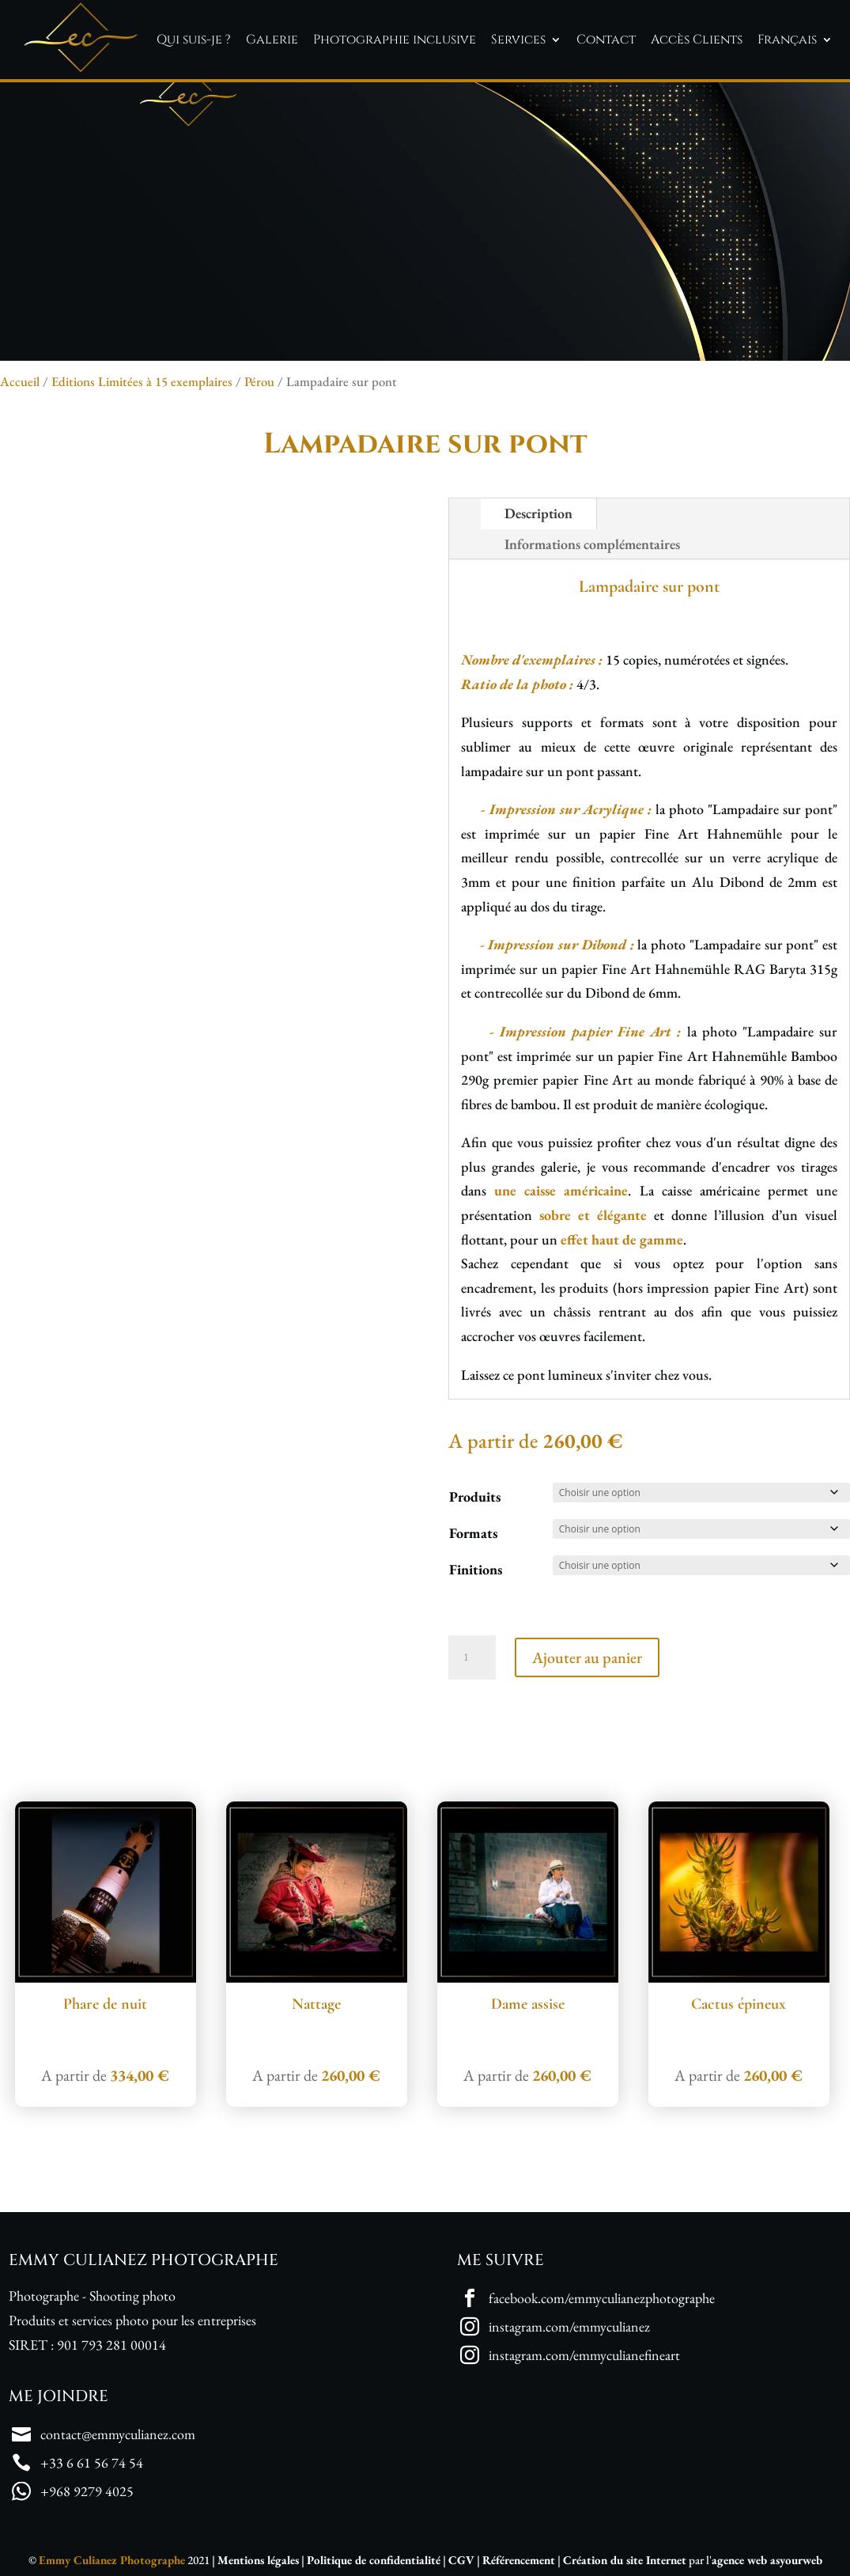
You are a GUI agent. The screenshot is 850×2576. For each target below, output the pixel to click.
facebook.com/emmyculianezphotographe (602, 2298)
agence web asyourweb (767, 2559)
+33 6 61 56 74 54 (91, 2462)
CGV (461, 2559)
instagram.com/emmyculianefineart (584, 2355)
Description (538, 513)
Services (518, 39)
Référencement (518, 2559)
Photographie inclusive (394, 39)
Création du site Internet (624, 2559)
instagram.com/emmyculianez (569, 2326)
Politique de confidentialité (373, 2559)
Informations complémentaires (592, 544)
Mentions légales (258, 2559)
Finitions (475, 1569)
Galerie (272, 39)
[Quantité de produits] (472, 1657)
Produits (475, 1496)
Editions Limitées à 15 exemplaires (141, 381)
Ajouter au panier (587, 1657)
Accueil (20, 381)
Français (787, 39)
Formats (473, 1533)
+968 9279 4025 (87, 2491)
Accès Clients (696, 39)
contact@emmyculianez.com (117, 2434)
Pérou (259, 381)
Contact (606, 39)
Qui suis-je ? (194, 39)
